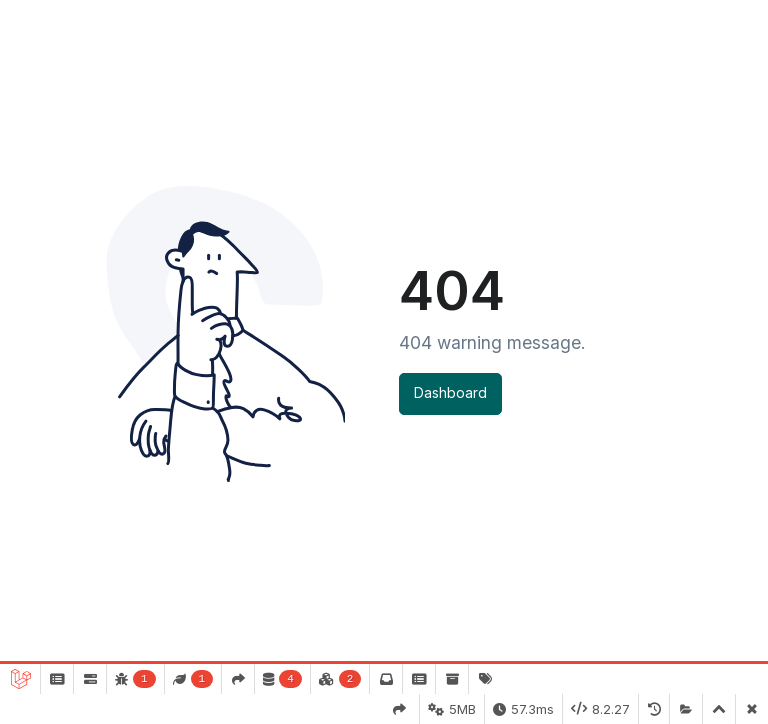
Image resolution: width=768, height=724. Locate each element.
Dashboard (450, 392)
